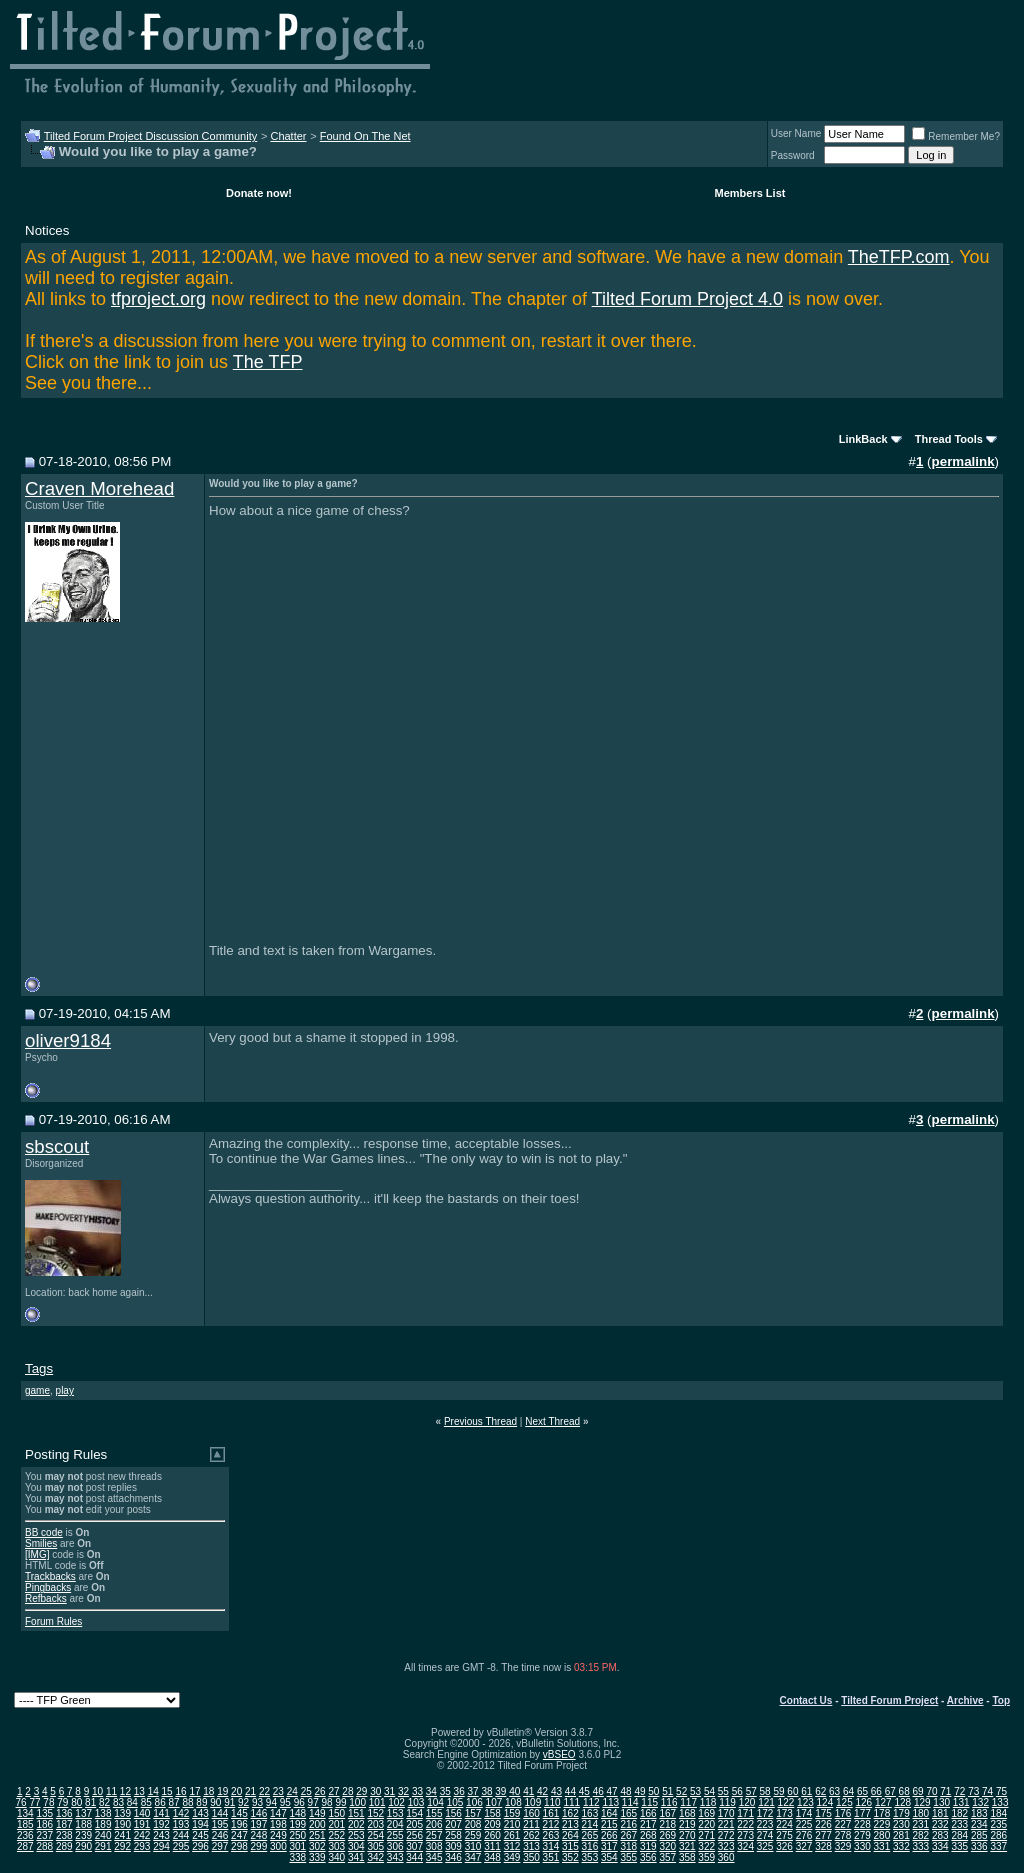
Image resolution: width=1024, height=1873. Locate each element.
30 (375, 1791)
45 (584, 1791)
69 (918, 1791)
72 (959, 1791)
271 (706, 1835)
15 (167, 1791)
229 (882, 1824)
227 (843, 1824)
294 (161, 1846)
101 (377, 1802)
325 (765, 1846)
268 (648, 1835)
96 (299, 1802)
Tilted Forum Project (889, 1700)
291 (103, 1846)
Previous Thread (480, 1421)
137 (83, 1813)
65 (862, 1791)
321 (687, 1846)
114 (630, 1802)
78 (48, 1802)
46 (598, 1791)
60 (792, 1791)
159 (512, 1813)
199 (298, 1824)
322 (706, 1846)
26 (320, 1791)
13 (139, 1791)
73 (973, 1791)
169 (706, 1813)
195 (220, 1824)
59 (778, 1791)
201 (336, 1824)
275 (784, 1835)
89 (201, 1802)
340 (336, 1857)
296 (200, 1846)
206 (434, 1824)
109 (533, 1802)
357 (667, 1857)
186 (44, 1824)
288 (44, 1846)
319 (648, 1846)
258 (453, 1835)
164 (609, 1813)
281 (901, 1835)
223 (765, 1824)
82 (104, 1802)
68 (904, 1791)
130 (941, 1802)
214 (590, 1824)
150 (336, 1813)
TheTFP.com (899, 257)
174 (804, 1813)
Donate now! (259, 193)
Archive (965, 1700)
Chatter (288, 136)
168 (687, 1813)
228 (862, 1824)
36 (459, 1791)
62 (820, 1791)
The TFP (268, 362)
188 (83, 1824)
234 (979, 1824)
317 (609, 1846)
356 (648, 1857)
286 (998, 1835)
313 (531, 1846)
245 (200, 1835)
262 (531, 1835)
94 (271, 1802)
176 (843, 1813)
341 (356, 1857)
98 (326, 1802)
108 (513, 1802)
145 (239, 1813)
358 (687, 1857)
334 (940, 1846)
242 (142, 1835)
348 (492, 1857)
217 (648, 1824)
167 (667, 1813)
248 (259, 1835)
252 (336, 1835)
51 (667, 1791)
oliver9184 (68, 1040)
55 (723, 1791)
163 (590, 1813)
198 (278, 1824)
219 (687, 1824)
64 (848, 1791)
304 (356, 1846)
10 (97, 1791)
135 (44, 1813)
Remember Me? (956, 136)
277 (823, 1835)
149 (317, 1813)
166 (648, 1813)
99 (340, 1802)
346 (453, 1857)
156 (453, 1813)
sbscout (57, 1146)
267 (628, 1835)
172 (765, 1813)
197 (259, 1824)
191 (142, 1824)
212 (551, 1824)
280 (882, 1835)
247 (239, 1835)
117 (688, 1802)
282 (921, 1835)
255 (395, 1835)
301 (298, 1846)
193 (181, 1824)
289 (64, 1846)
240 (103, 1835)
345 (434, 1857)
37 (473, 1791)
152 (375, 1813)
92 (243, 1802)
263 (551, 1835)
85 (146, 1802)
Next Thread (552, 1421)
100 (357, 1802)
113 (610, 1802)
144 (220, 1813)
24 (292, 1791)
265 (590, 1835)
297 (220, 1846)
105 (455, 1802)
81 (90, 1802)
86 (160, 1802)
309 (453, 1846)
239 (83, 1835)
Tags (39, 1368)
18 (208, 1791)
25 (306, 1791)
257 (434, 1835)
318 (628, 1846)
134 (25, 1813)
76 (21, 1802)
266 (609, 1835)
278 (843, 1835)
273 (745, 1835)
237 (44, 1835)
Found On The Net (365, 136)
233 (959, 1824)
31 (389, 1791)
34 (431, 1791)
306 (395, 1846)
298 (239, 1846)
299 (259, 1846)
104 (435, 1802)
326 (784, 1846)
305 (375, 1846)
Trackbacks (50, 1576)
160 (531, 1813)
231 (921, 1824)
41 (528, 1791)
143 (200, 1813)
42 (542, 1791)
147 (278, 1813)
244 (181, 1835)
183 (979, 1813)
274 (765, 1835)
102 (396, 1802)
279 (862, 1835)
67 (890, 1791)
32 (403, 1791)
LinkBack (863, 439)
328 (823, 1846)
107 (494, 1802)
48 (625, 1791)
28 (347, 1791)
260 (492, 1835)
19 (222, 1791)
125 (844, 1802)
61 (806, 1791)
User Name (796, 133)
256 (414, 1835)
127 (883, 1802)
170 (726, 1813)
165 (628, 1813)
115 (649, 1802)
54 (709, 1791)
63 (834, 1791)
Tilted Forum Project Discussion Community (151, 136)
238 (64, 1835)
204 (395, 1824)
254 (375, 1835)
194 (200, 1824)
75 (1001, 1791)
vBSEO (559, 1754)
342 (375, 1857)
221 (726, 1824)
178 (882, 1813)
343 (395, 1857)
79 (62, 1802)
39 (500, 1791)
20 (236, 1791)
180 (921, 1813)
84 (132, 1802)
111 (571, 1802)
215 (609, 1824)
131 (961, 1802)
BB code (44, 1532)
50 (653, 1791)
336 (979, 1846)
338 (298, 1857)
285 (979, 1835)
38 (486, 1791)
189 (103, 1824)
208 (473, 1824)
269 (667, 1835)
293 (142, 1846)
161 (551, 1813)
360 (726, 1857)
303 (336, 1846)
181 (940, 1813)
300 (278, 1846)
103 (416, 1802)
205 (414, 1824)
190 (122, 1824)
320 (667, 1846)
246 (220, 1835)
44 (570, 1791)
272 (726, 1835)
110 (552, 1802)
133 (1000, 1802)
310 (473, 1846)
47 (612, 1791)
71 (945, 1791)
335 (959, 1846)
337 (998, 1846)
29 (361, 1791)
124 (825, 1802)
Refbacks (46, 1598)
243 (161, 1835)
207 (453, 1824)
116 (669, 1802)
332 (901, 1846)
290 (83, 1846)
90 (215, 1802)
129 (922, 1802)
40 (514, 1791)
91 (229, 1802)
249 (278, 1835)
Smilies (41, 1543)
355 (628, 1857)
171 (745, 1813)
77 (34, 1802)
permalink (963, 461)
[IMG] (37, 1554)
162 (570, 1813)
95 (285, 1802)
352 (570, 1857)
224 (784, 1824)
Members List (750, 193)
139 (122, 1813)
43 (556, 1791)
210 (512, 1824)
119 (727, 1802)
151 (356, 1813)
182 (959, 1813)
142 (181, 1813)
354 (609, 1857)
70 (931, 1791)
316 (590, 1846)
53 (695, 1791)
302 (317, 1846)
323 (726, 1846)
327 (804, 1846)
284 (959, 1835)
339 (317, 1857)
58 (765, 1791)
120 (747, 1802)
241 (122, 1835)
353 (590, 1857)
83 (118, 1802)
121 (766, 1802)
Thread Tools (949, 439)
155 (434, 1813)
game (37, 1390)
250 (298, 1835)
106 (474, 1802)
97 (313, 1802)
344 (414, 1857)
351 (551, 1857)
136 (64, 1813)
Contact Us (806, 1700)
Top (1001, 1700)
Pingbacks (48, 1587)
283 (940, 1835)
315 (570, 1846)
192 (161, 1824)
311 (492, 1846)
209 (492, 1824)
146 (259, 1813)
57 (751, 1791)
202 (356, 1824)
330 (862, 1846)
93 (257, 1802)
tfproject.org (158, 299)
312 (512, 1846)
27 (333, 1791)
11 (111, 1791)
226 (823, 1824)
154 (414, 1813)
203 (375, 1824)
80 (76, 1802)
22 (264, 1791)
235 (998, 1824)
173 (784, 1813)
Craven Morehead (99, 488)
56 (737, 1791)
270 (687, 1835)
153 (395, 1813)
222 (745, 1824)
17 (194, 1791)
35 (445, 1791)
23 (278, 1791)
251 (317, 1835)
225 (804, 1824)
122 (786, 1802)
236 (25, 1835)
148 (298, 1813)
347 (473, 1857)
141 (161, 1813)
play (65, 1390)
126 (863, 1802)
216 (628, 1824)
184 (998, 1813)
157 (473, 1813)
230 (901, 1824)
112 (591, 1802)
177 (862, 1813)
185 (25, 1824)
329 (843, 1846)
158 (492, 1813)
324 (745, 1846)
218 (667, 1824)
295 (181, 1846)
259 (473, 1835)
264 (570, 1835)
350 (531, 1857)
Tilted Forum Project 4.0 (687, 299)
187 (64, 1824)
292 (122, 1846)
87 (174, 1802)
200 (317, 1824)
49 (639, 1791)
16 (180, 1791)
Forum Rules (53, 1621)
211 (531, 1824)
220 (706, 1824)
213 (570, 1824)
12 (125, 1791)
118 (708, 1802)
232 (940, 1824)
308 (434, 1846)
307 (414, 1846)
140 (142, 1813)
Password (793, 155)
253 (356, 1835)
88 (187, 1802)
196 (239, 1824)
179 (901, 1813)
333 (921, 1846)
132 (980, 1802)
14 (153, 1791)
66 (876, 1791)
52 (681, 1791)
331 (882, 1846)
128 (902, 1802)
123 (805, 1802)
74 (987, 1791)
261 (512, 1835)
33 (417, 1791)
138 (103, 1813)
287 (25, 1846)
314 (551, 1846)
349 (512, 1857)
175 (823, 1813)
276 (804, 1835)
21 (250, 1791)
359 (706, 1857)
